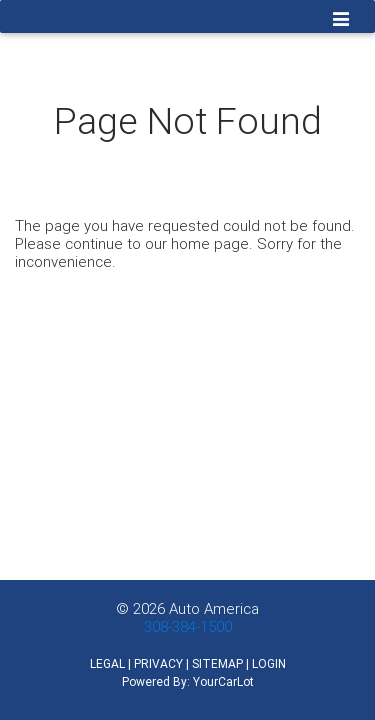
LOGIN (269, 663)
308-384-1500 (188, 626)
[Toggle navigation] (341, 21)
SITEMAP (217, 663)
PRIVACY (158, 663)
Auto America (214, 608)
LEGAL (107, 663)
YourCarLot (223, 681)
